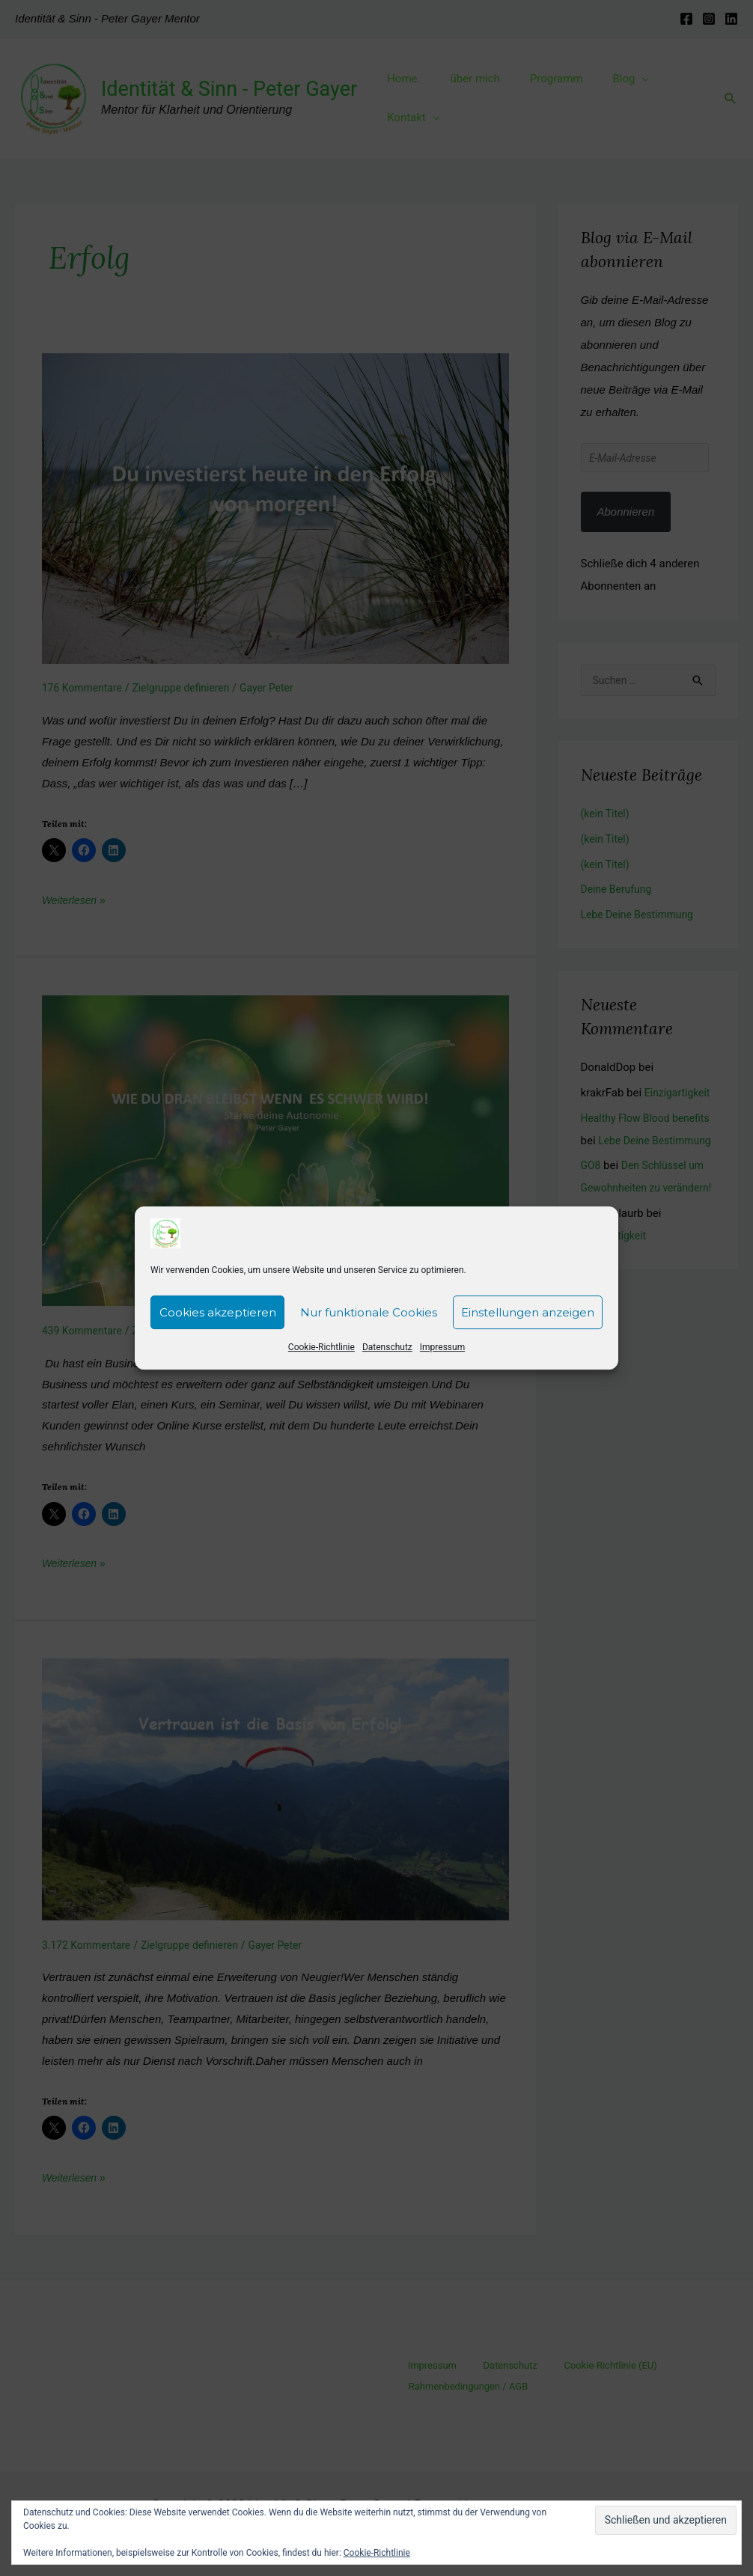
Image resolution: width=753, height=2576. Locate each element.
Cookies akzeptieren (217, 1312)
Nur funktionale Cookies (368, 1312)
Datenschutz (387, 1347)
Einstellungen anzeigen (527, 1312)
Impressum (442, 1347)
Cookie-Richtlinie (321, 1347)
